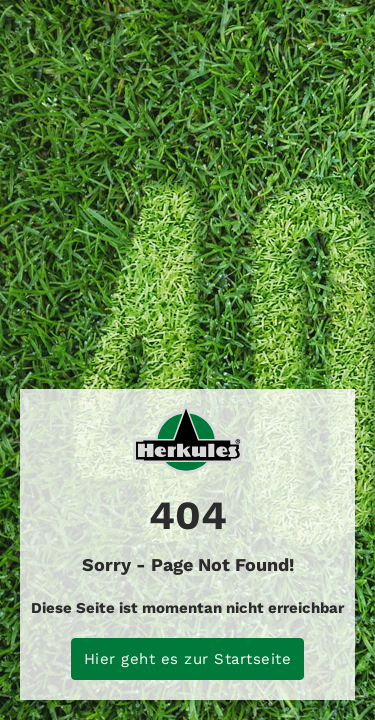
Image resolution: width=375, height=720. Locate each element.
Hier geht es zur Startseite (188, 659)
